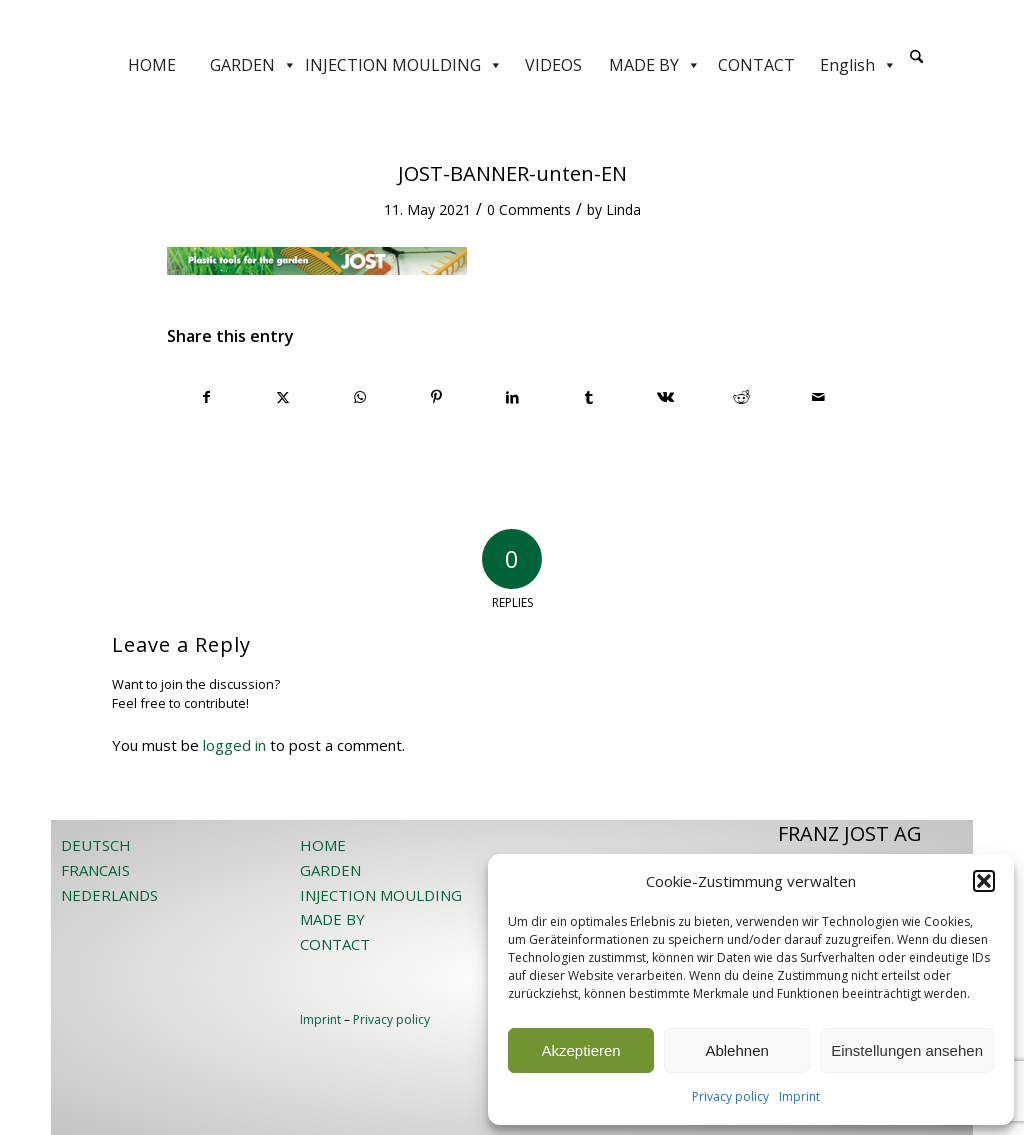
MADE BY (655, 65)
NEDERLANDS (109, 895)
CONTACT (756, 65)
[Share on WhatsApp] (359, 397)
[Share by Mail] (819, 397)
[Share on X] (282, 397)
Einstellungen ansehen (907, 1050)
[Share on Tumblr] (588, 397)
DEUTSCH (96, 845)
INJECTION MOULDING (404, 65)
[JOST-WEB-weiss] (512, 22)
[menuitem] (916, 65)
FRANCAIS (95, 870)
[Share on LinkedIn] (512, 397)
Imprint (799, 1096)
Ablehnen (736, 1050)
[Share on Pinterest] (435, 397)
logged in (234, 745)
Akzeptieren (580, 1050)
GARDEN (253, 65)
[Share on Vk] (665, 397)
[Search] (916, 57)
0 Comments (529, 209)
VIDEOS (553, 65)
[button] (984, 881)
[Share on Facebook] (206, 397)
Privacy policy (730, 1096)
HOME (152, 65)
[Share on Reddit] (741, 397)
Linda (623, 209)
